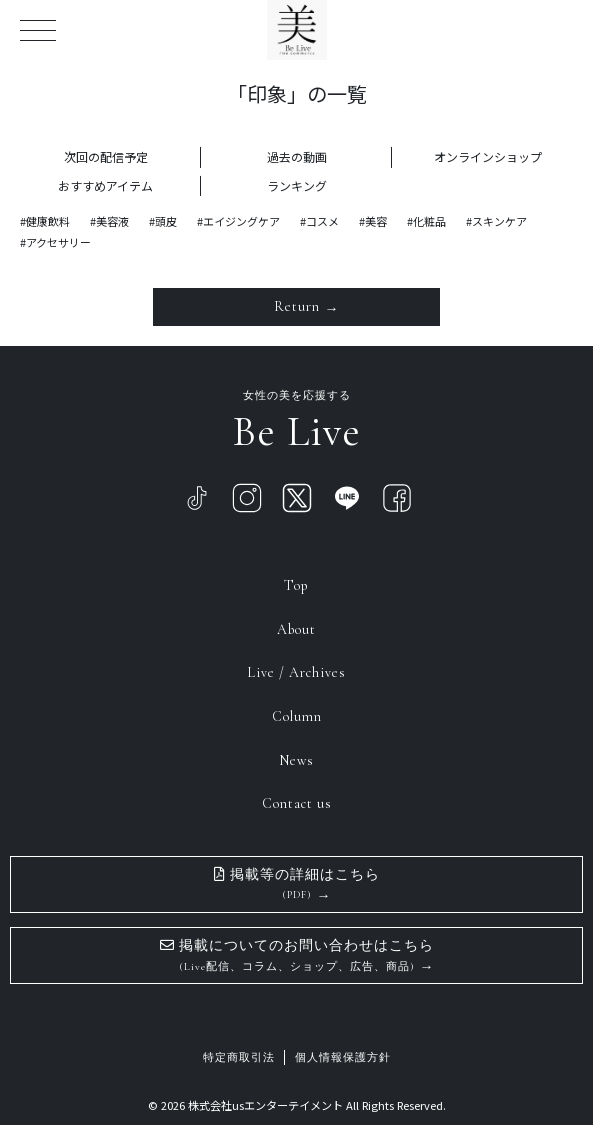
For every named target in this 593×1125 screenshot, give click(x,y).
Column (297, 716)
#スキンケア (496, 221)
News (296, 760)
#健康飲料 (45, 221)
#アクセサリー (55, 242)
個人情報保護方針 (343, 1057)
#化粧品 (426, 221)
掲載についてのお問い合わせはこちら (297, 955)
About (296, 629)
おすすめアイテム (105, 185)
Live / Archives (296, 672)
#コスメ (319, 221)
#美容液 (109, 221)
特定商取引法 (239, 1057)
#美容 (373, 221)
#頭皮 (163, 221)
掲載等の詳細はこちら (297, 884)
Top (296, 585)
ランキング (297, 185)
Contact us (297, 803)
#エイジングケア (238, 221)
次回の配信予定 (106, 156)
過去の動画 (297, 156)
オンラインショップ (488, 156)
